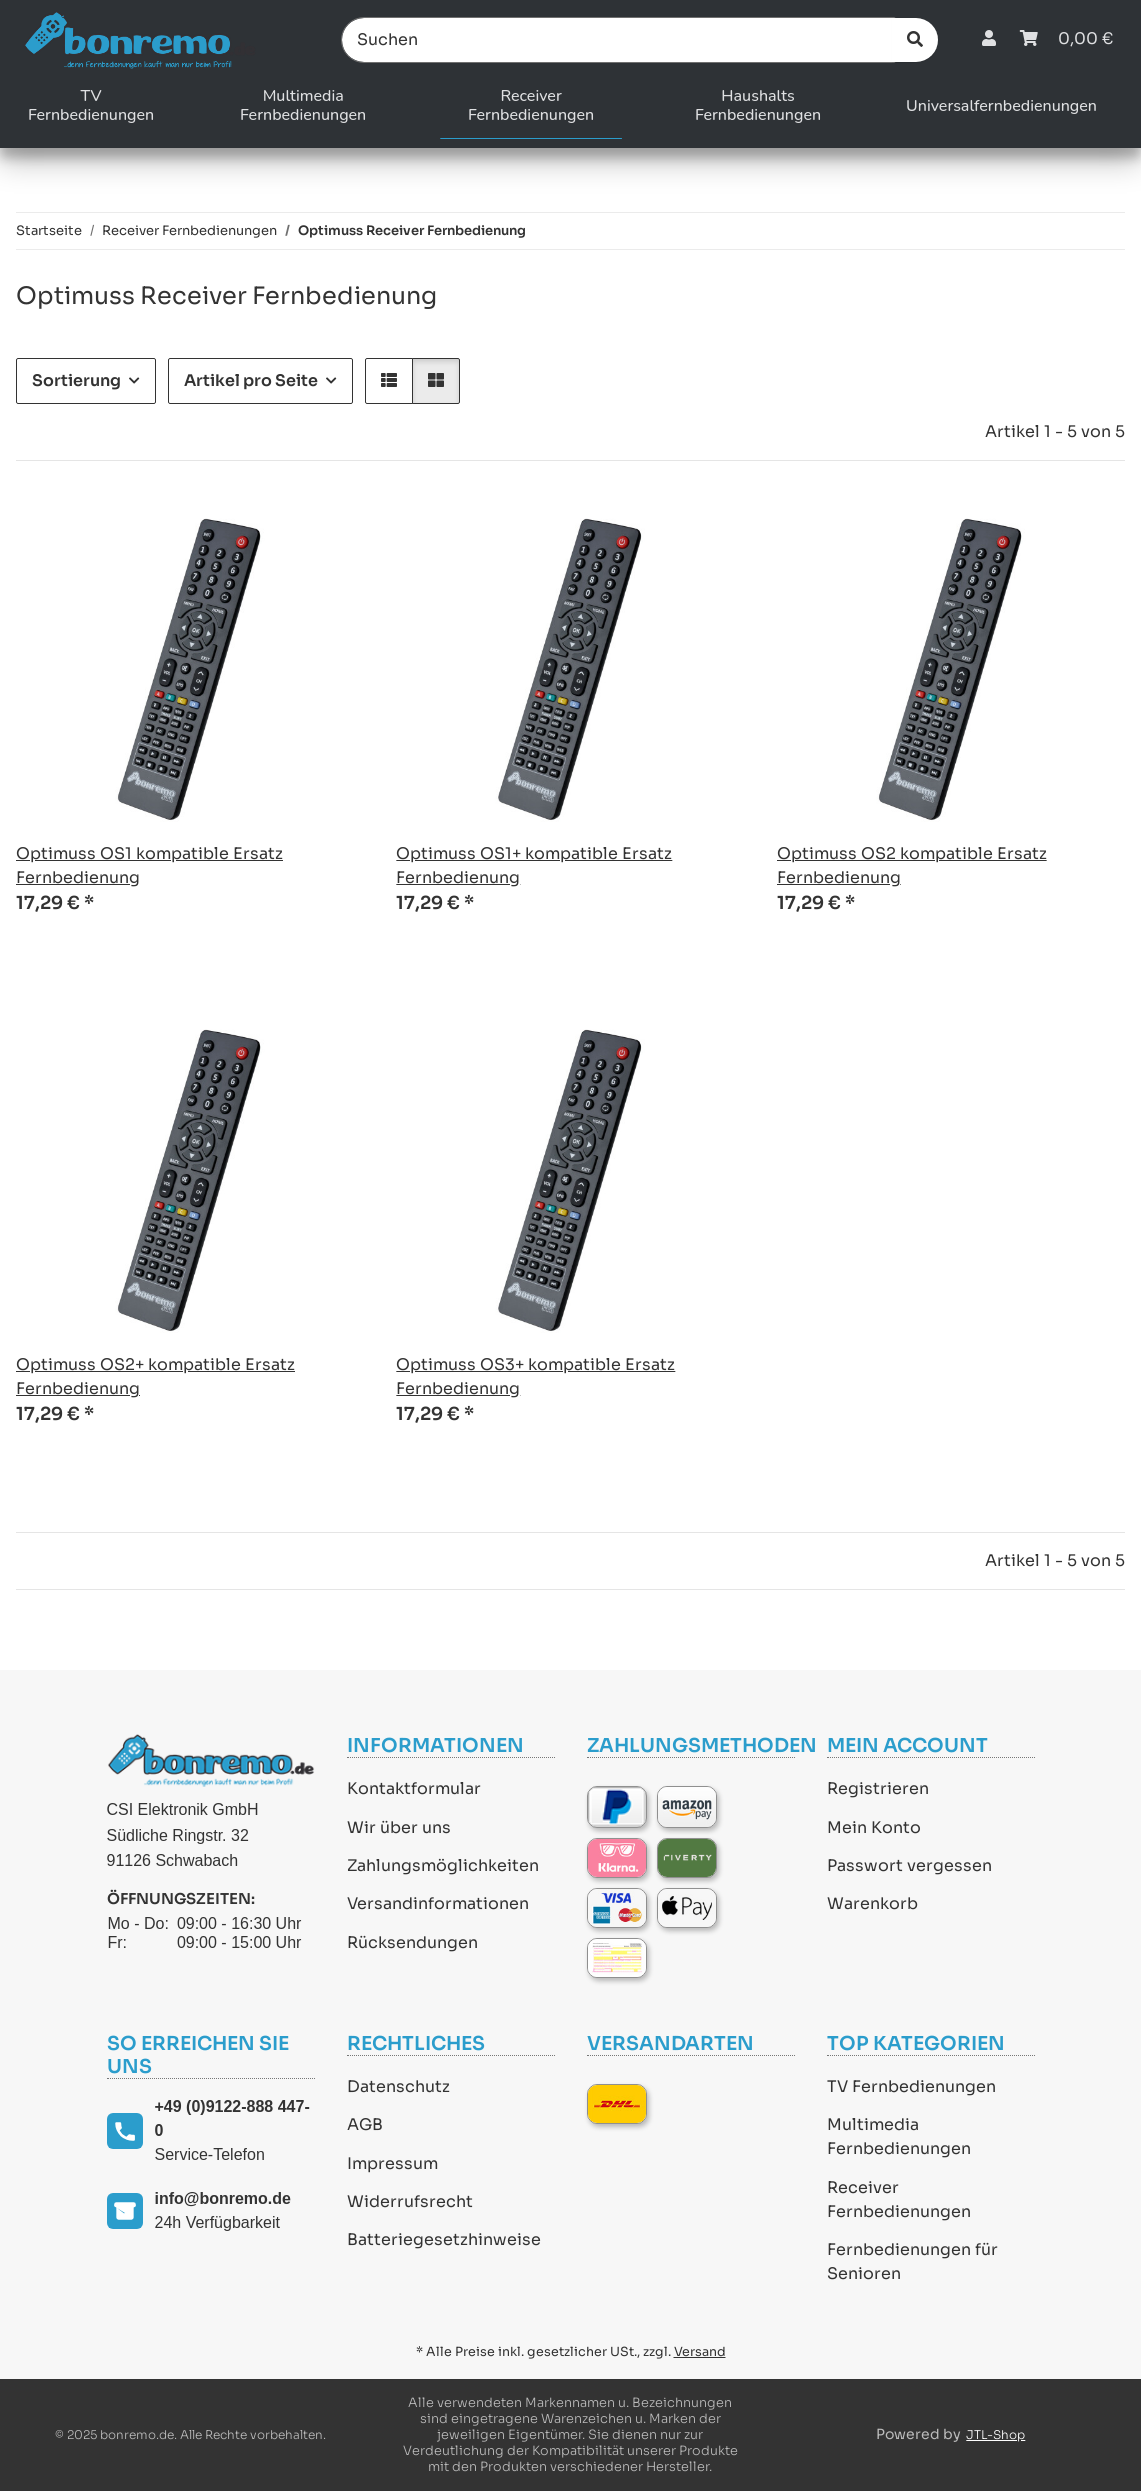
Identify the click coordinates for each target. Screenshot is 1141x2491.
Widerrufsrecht (410, 2201)
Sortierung (76, 380)
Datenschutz (398, 2086)
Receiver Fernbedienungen (899, 2199)
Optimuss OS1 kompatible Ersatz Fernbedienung (149, 865)
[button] (989, 39)
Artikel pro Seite (251, 380)
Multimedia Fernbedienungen (899, 2136)
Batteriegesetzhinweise (444, 2239)
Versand (700, 2352)
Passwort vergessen (909, 1865)
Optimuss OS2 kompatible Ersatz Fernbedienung (912, 865)
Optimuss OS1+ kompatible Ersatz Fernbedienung (534, 865)
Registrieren (878, 1788)
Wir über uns (399, 1827)
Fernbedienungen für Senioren (912, 2261)
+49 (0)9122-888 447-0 (232, 2118)
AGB (365, 2124)
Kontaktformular (414, 1788)
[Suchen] (619, 40)
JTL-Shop (995, 2434)
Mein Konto (874, 1827)
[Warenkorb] (1066, 39)
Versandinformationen (438, 1903)
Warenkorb (872, 1903)
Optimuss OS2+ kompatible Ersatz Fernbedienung (155, 1376)
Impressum (392, 2163)
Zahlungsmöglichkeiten (443, 1865)
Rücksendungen (412, 1942)
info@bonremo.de (223, 2198)
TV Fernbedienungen (911, 2086)
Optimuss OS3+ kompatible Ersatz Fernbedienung (535, 1376)
